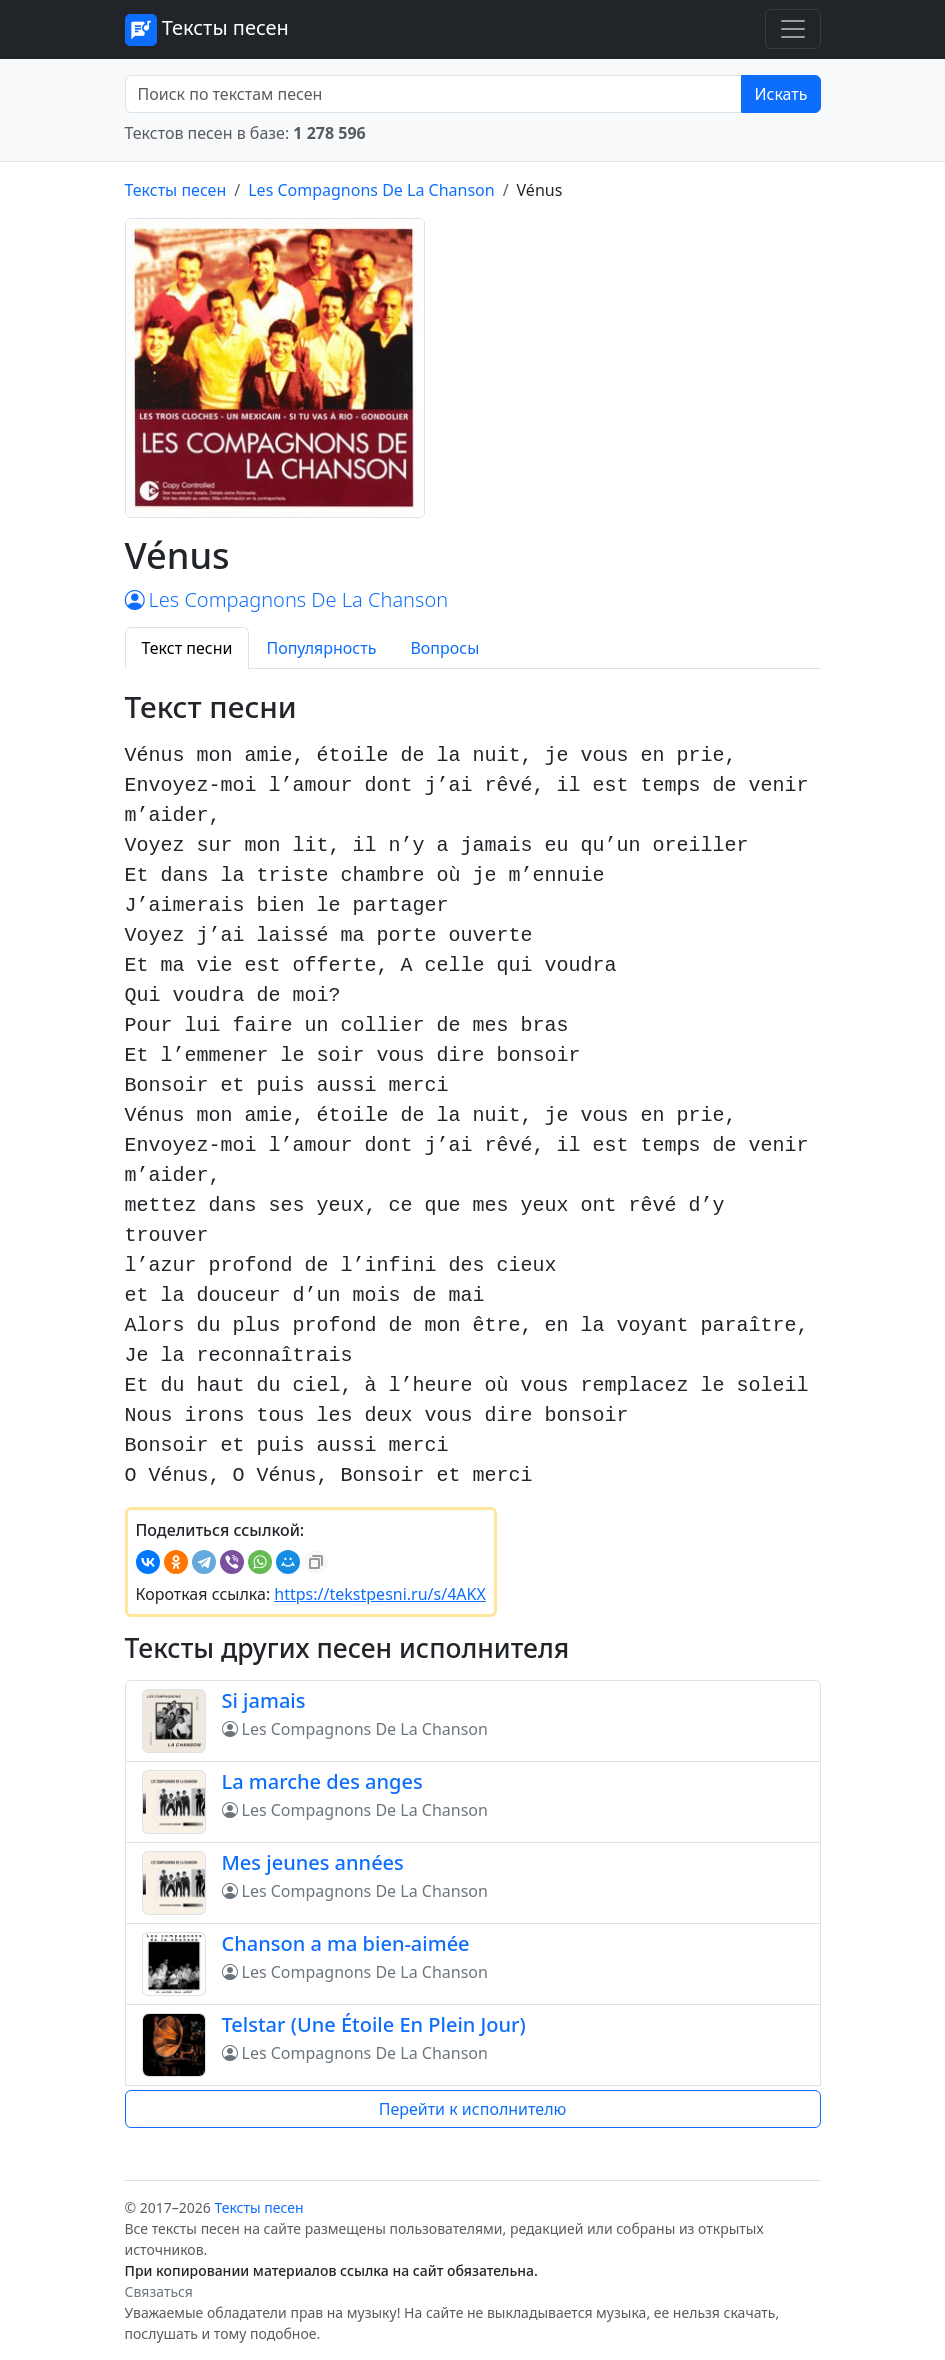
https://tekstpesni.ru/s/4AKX (379, 1594)
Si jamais (264, 1700)
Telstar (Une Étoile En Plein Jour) (374, 2024)
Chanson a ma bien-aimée (346, 1943)
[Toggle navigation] (793, 29)
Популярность (321, 648)
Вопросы (444, 648)
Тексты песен (207, 30)
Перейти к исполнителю (473, 2109)
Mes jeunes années (313, 1862)
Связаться (159, 2291)
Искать (780, 94)
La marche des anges (322, 1781)
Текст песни (187, 648)
